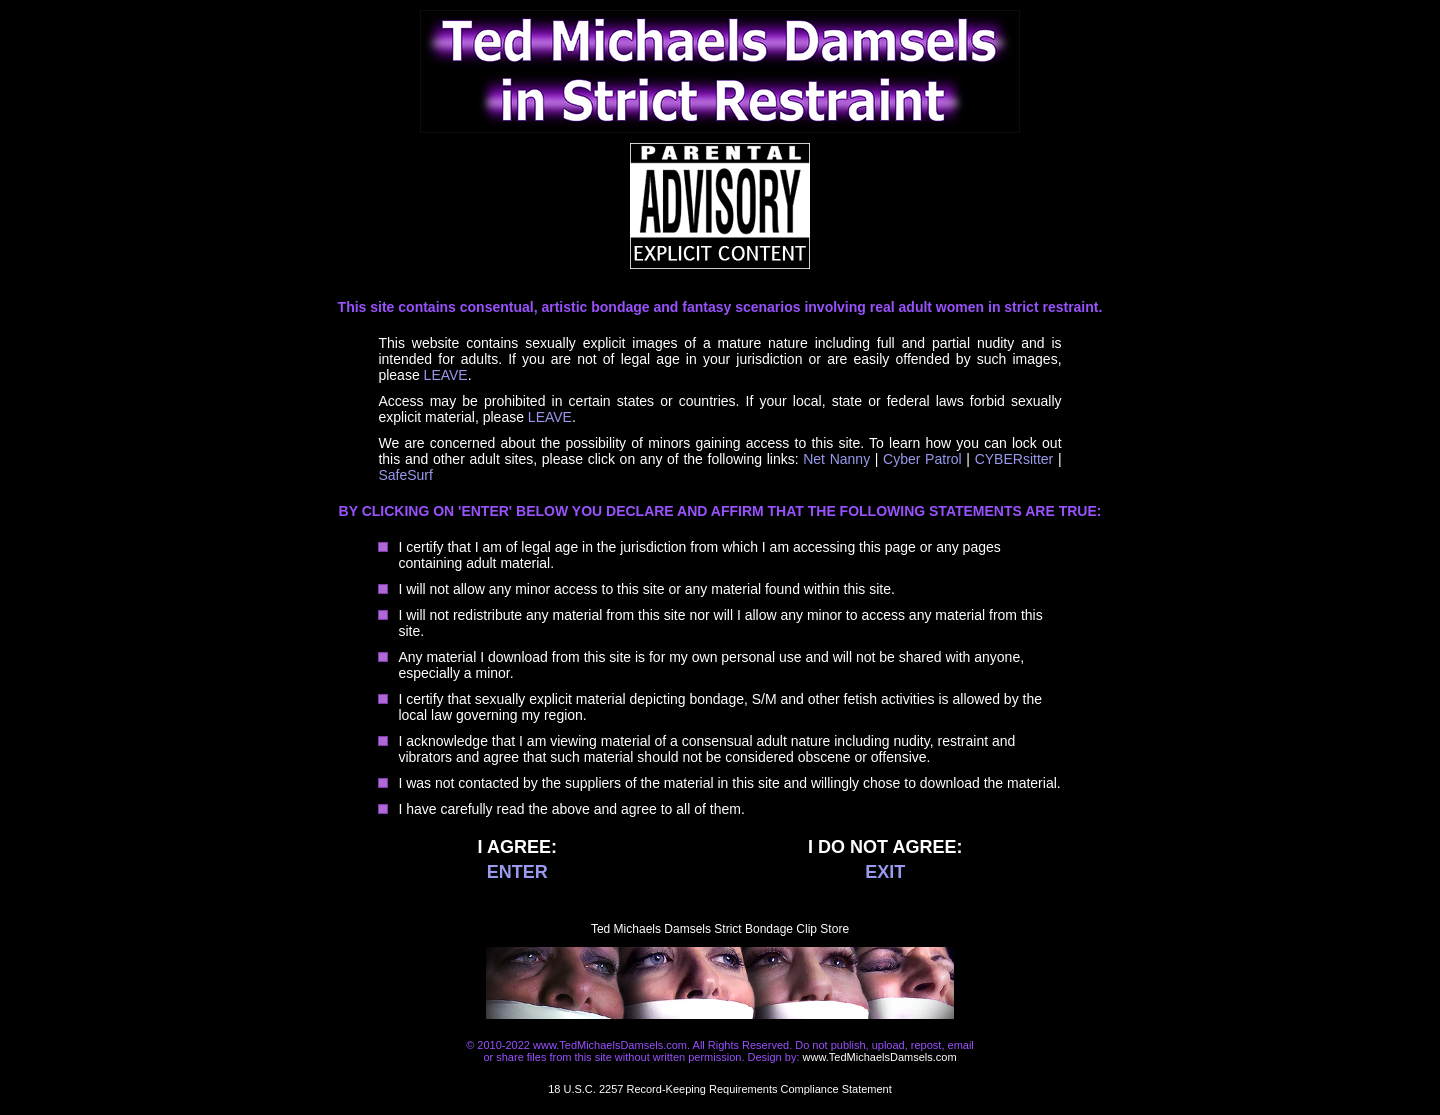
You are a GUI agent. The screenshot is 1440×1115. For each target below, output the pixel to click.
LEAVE (446, 375)
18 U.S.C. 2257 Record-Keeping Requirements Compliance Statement (720, 1089)
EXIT (885, 872)
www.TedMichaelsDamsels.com (880, 1057)
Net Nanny (836, 459)
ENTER (517, 872)
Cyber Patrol (922, 459)
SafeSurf (405, 475)
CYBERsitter (1014, 459)
